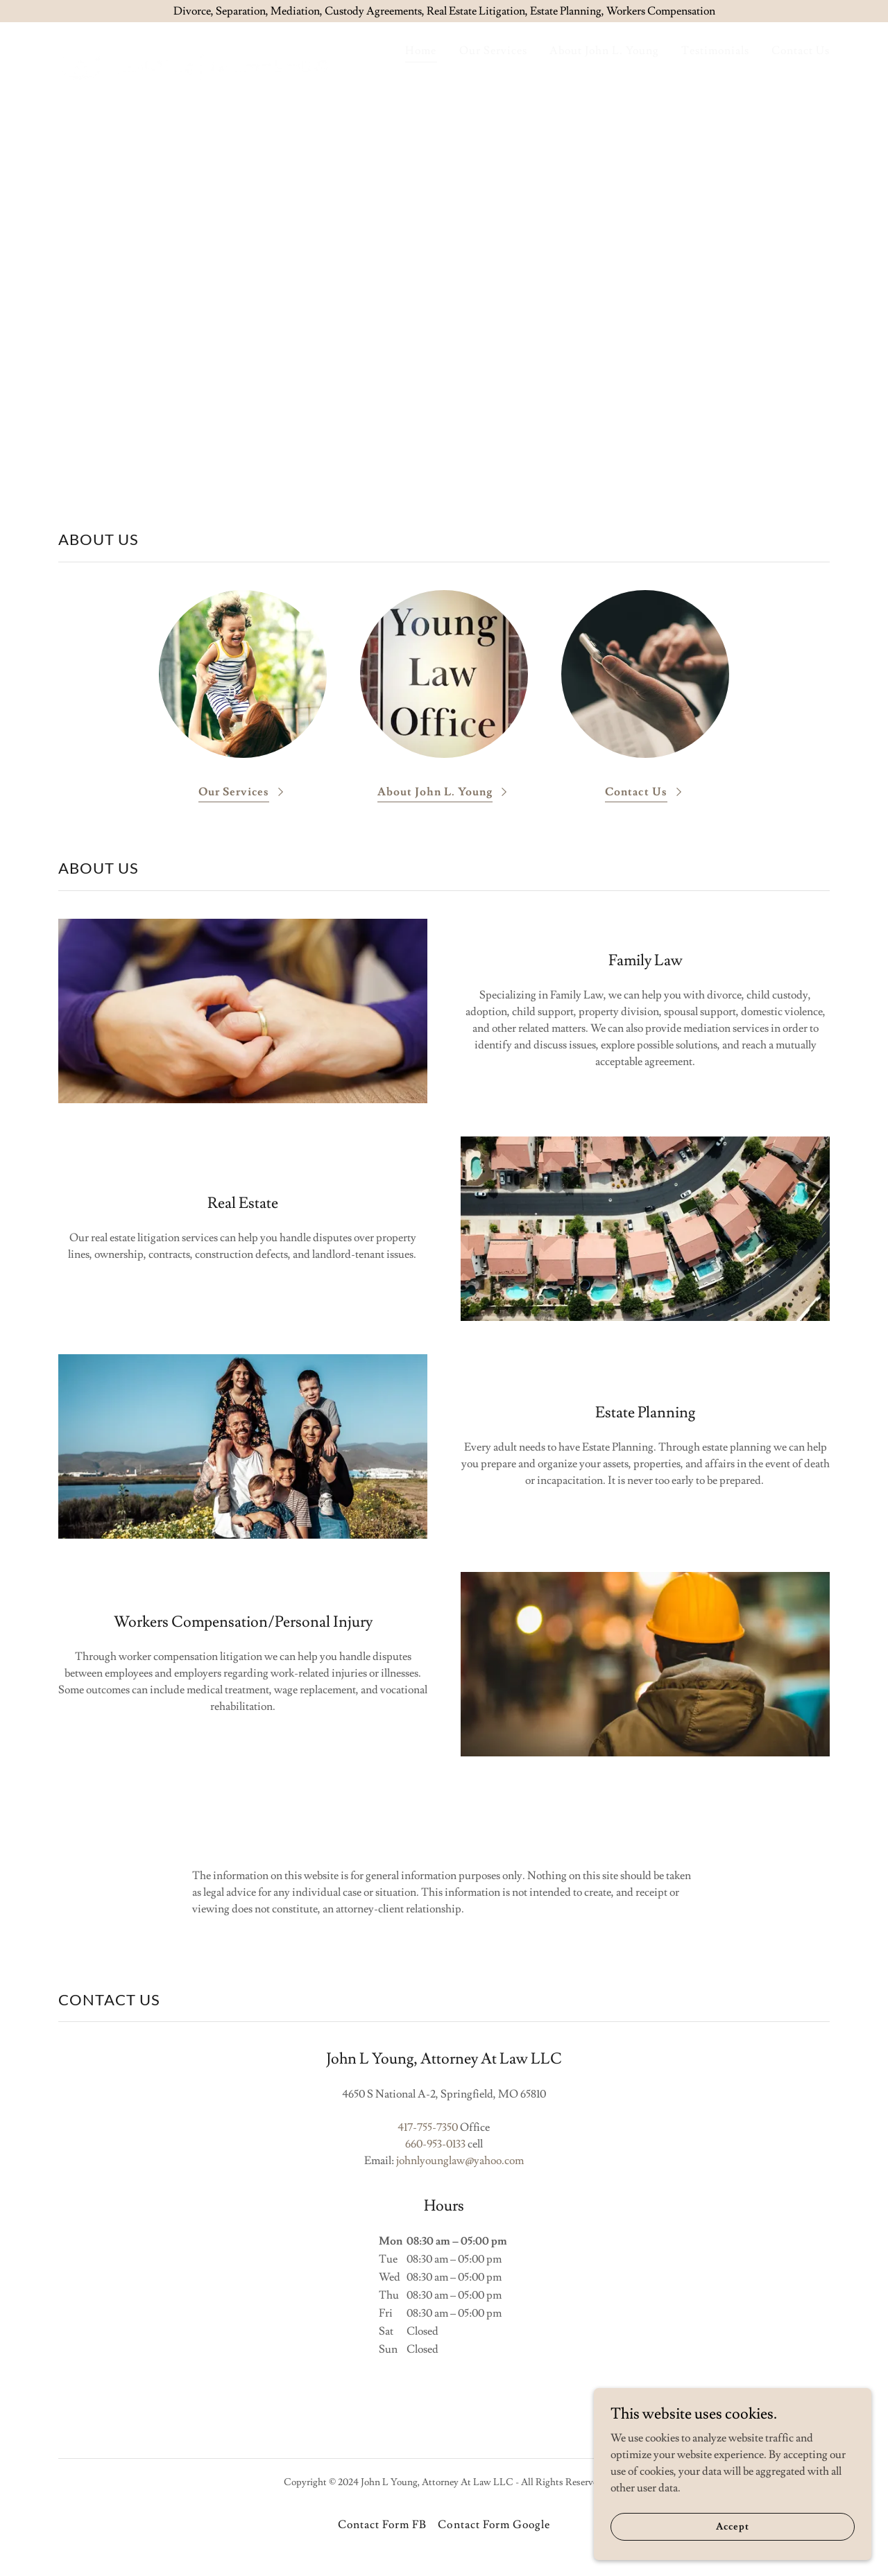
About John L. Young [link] (604, 51)
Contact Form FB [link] (382, 2525)
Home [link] (420, 51)
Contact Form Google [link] (493, 2525)
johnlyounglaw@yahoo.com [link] (460, 2161)
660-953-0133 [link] (435, 2144)
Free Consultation (443, 459)
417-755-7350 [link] (498, 207)
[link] (193, 46)
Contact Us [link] (800, 51)
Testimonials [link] (715, 51)
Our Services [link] (493, 51)
